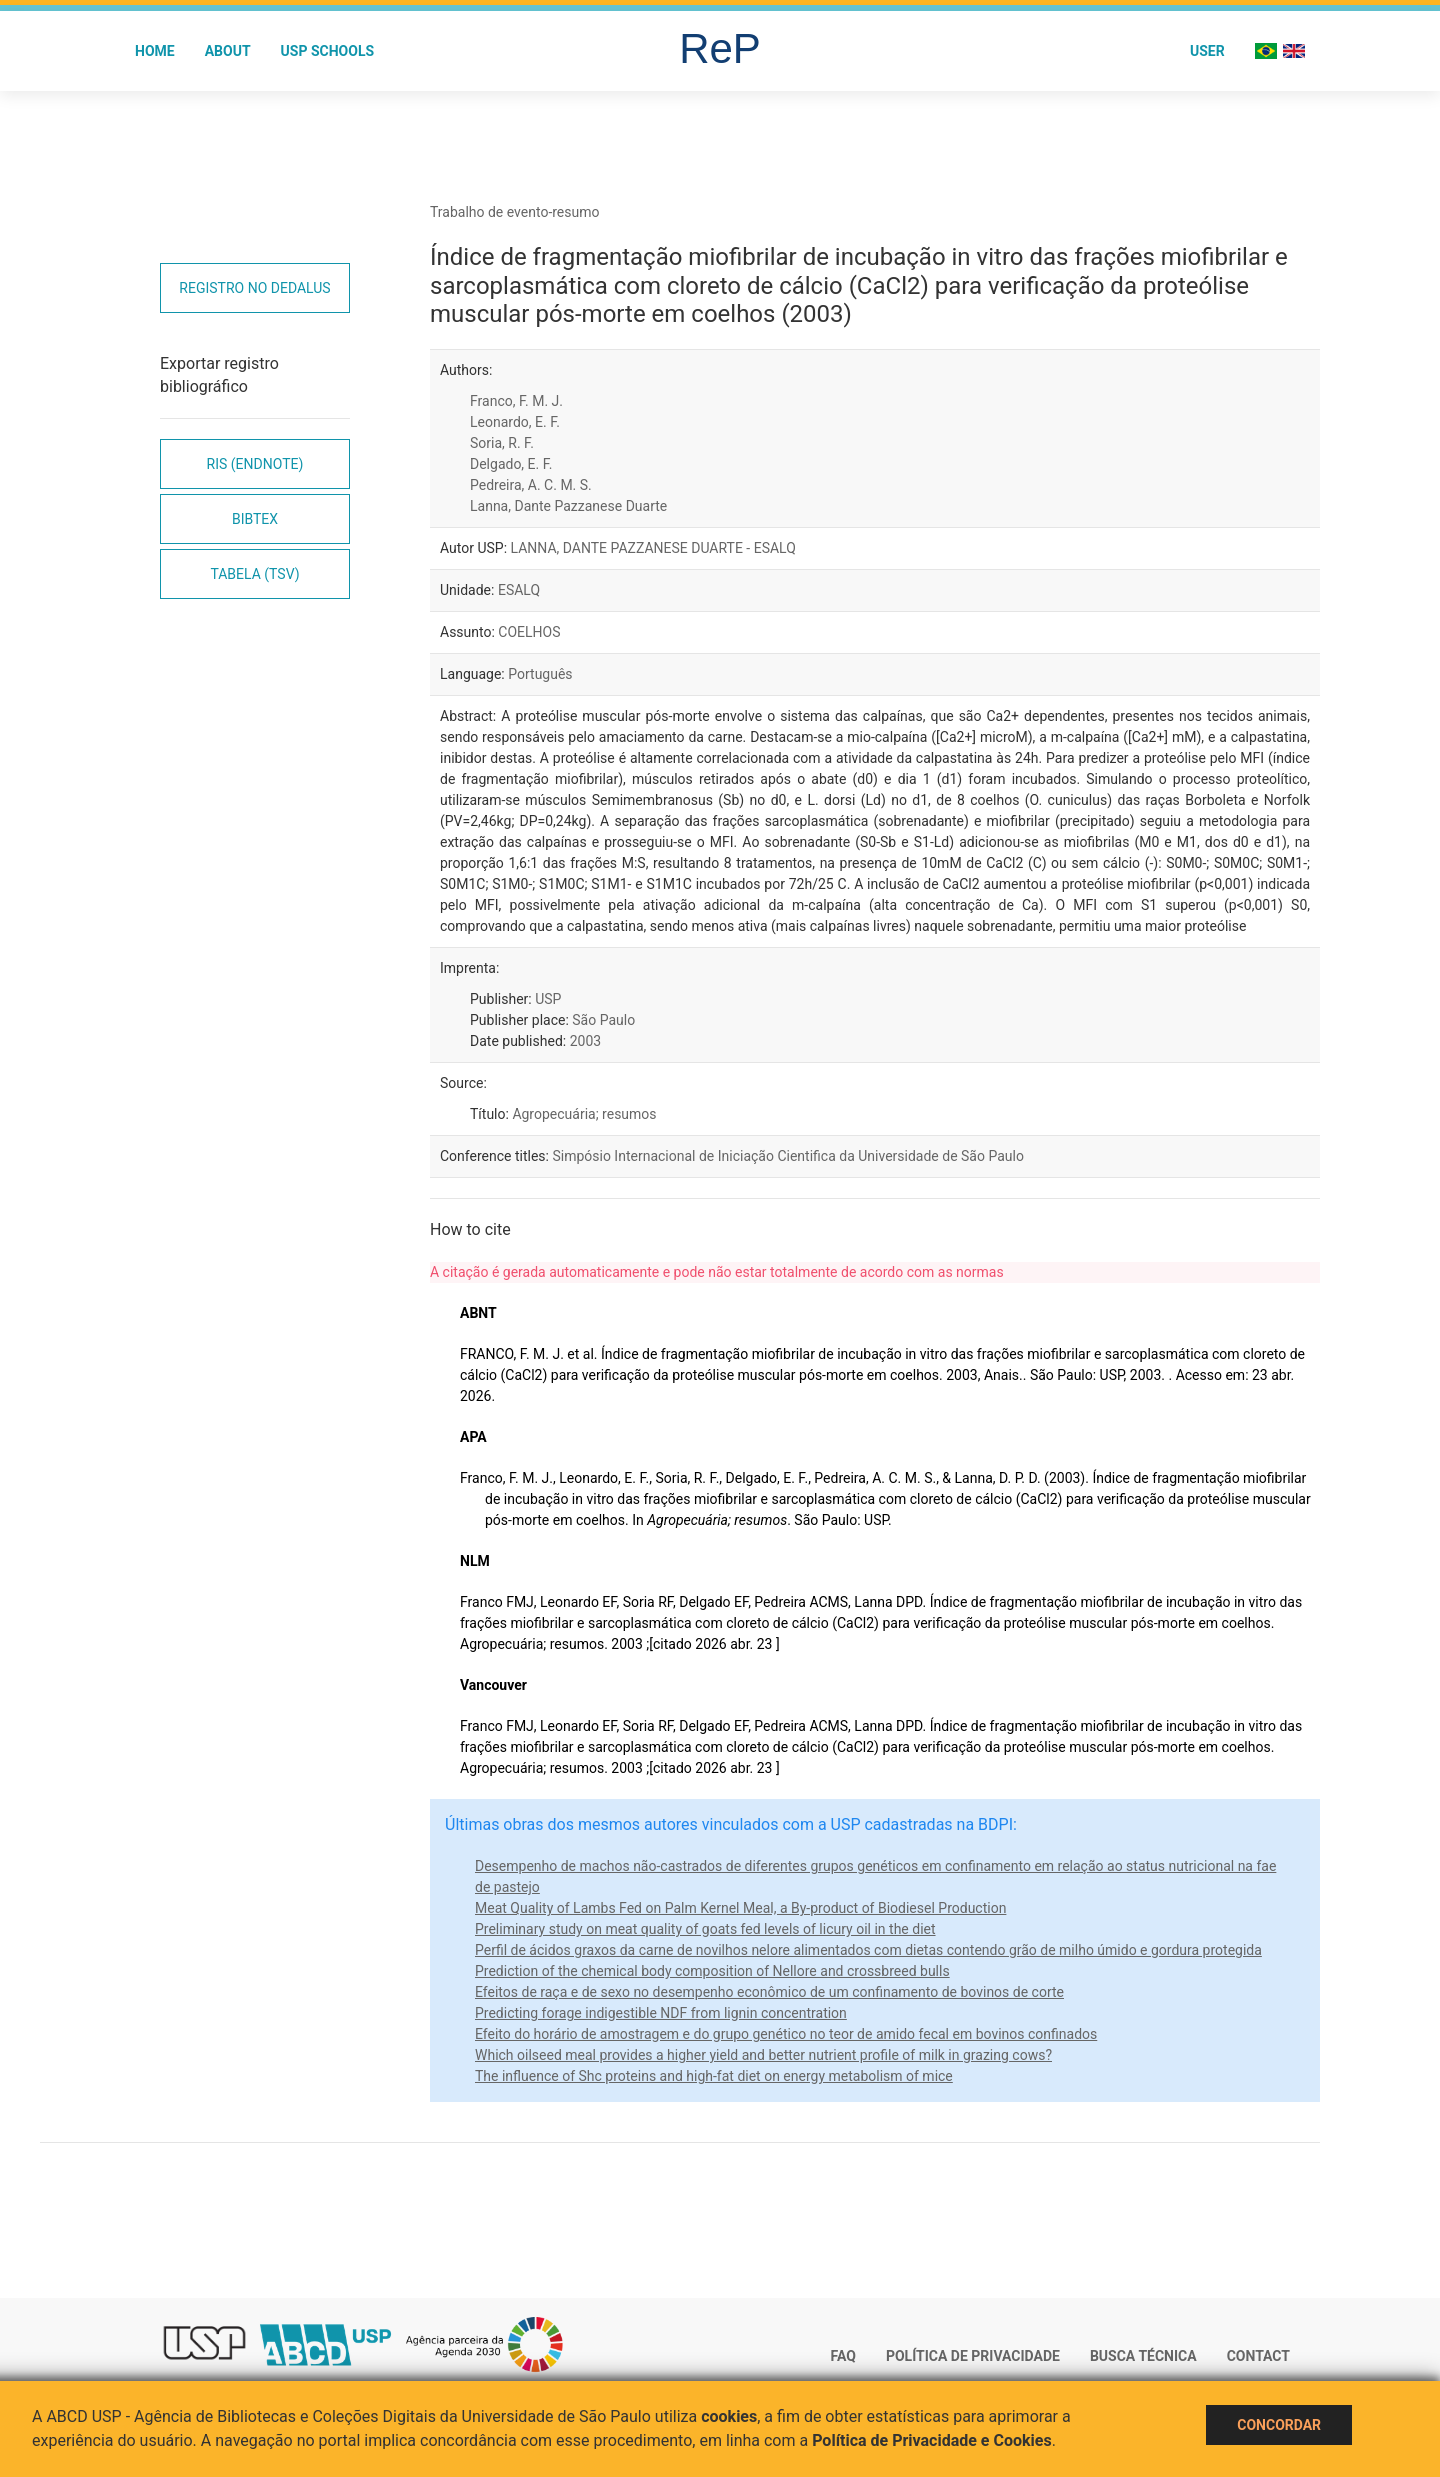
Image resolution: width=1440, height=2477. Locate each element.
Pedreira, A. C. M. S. (531, 485)
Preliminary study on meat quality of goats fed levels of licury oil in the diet (705, 1929)
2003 (585, 1041)
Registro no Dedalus (254, 288)
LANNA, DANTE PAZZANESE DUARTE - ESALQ (653, 548)
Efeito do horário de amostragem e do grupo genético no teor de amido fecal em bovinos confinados (786, 2034)
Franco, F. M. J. (516, 401)
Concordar (1279, 2425)
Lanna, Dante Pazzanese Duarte (568, 506)
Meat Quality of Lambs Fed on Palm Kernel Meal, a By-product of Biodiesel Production (740, 1908)
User (1207, 51)
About (228, 51)
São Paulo (603, 1020)
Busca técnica (1143, 2356)
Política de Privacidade (973, 2356)
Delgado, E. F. (511, 464)
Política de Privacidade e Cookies (932, 2440)
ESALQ (519, 590)
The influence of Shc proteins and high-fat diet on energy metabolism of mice (714, 2076)
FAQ (843, 2356)
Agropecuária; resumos (584, 1114)
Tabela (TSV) (254, 574)
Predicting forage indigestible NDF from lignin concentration (661, 2013)
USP (548, 999)
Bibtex (255, 519)
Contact (1258, 2356)
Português (540, 674)
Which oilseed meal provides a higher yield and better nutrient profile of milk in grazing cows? (763, 2055)
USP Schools (328, 51)
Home (155, 51)
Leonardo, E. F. (515, 422)
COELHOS (529, 632)
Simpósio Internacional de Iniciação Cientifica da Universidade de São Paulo (787, 1156)
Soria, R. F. (502, 443)
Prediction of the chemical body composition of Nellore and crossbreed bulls (712, 1971)
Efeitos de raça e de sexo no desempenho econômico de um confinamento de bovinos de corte (769, 1992)
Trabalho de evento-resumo (515, 212)
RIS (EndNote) (255, 464)
